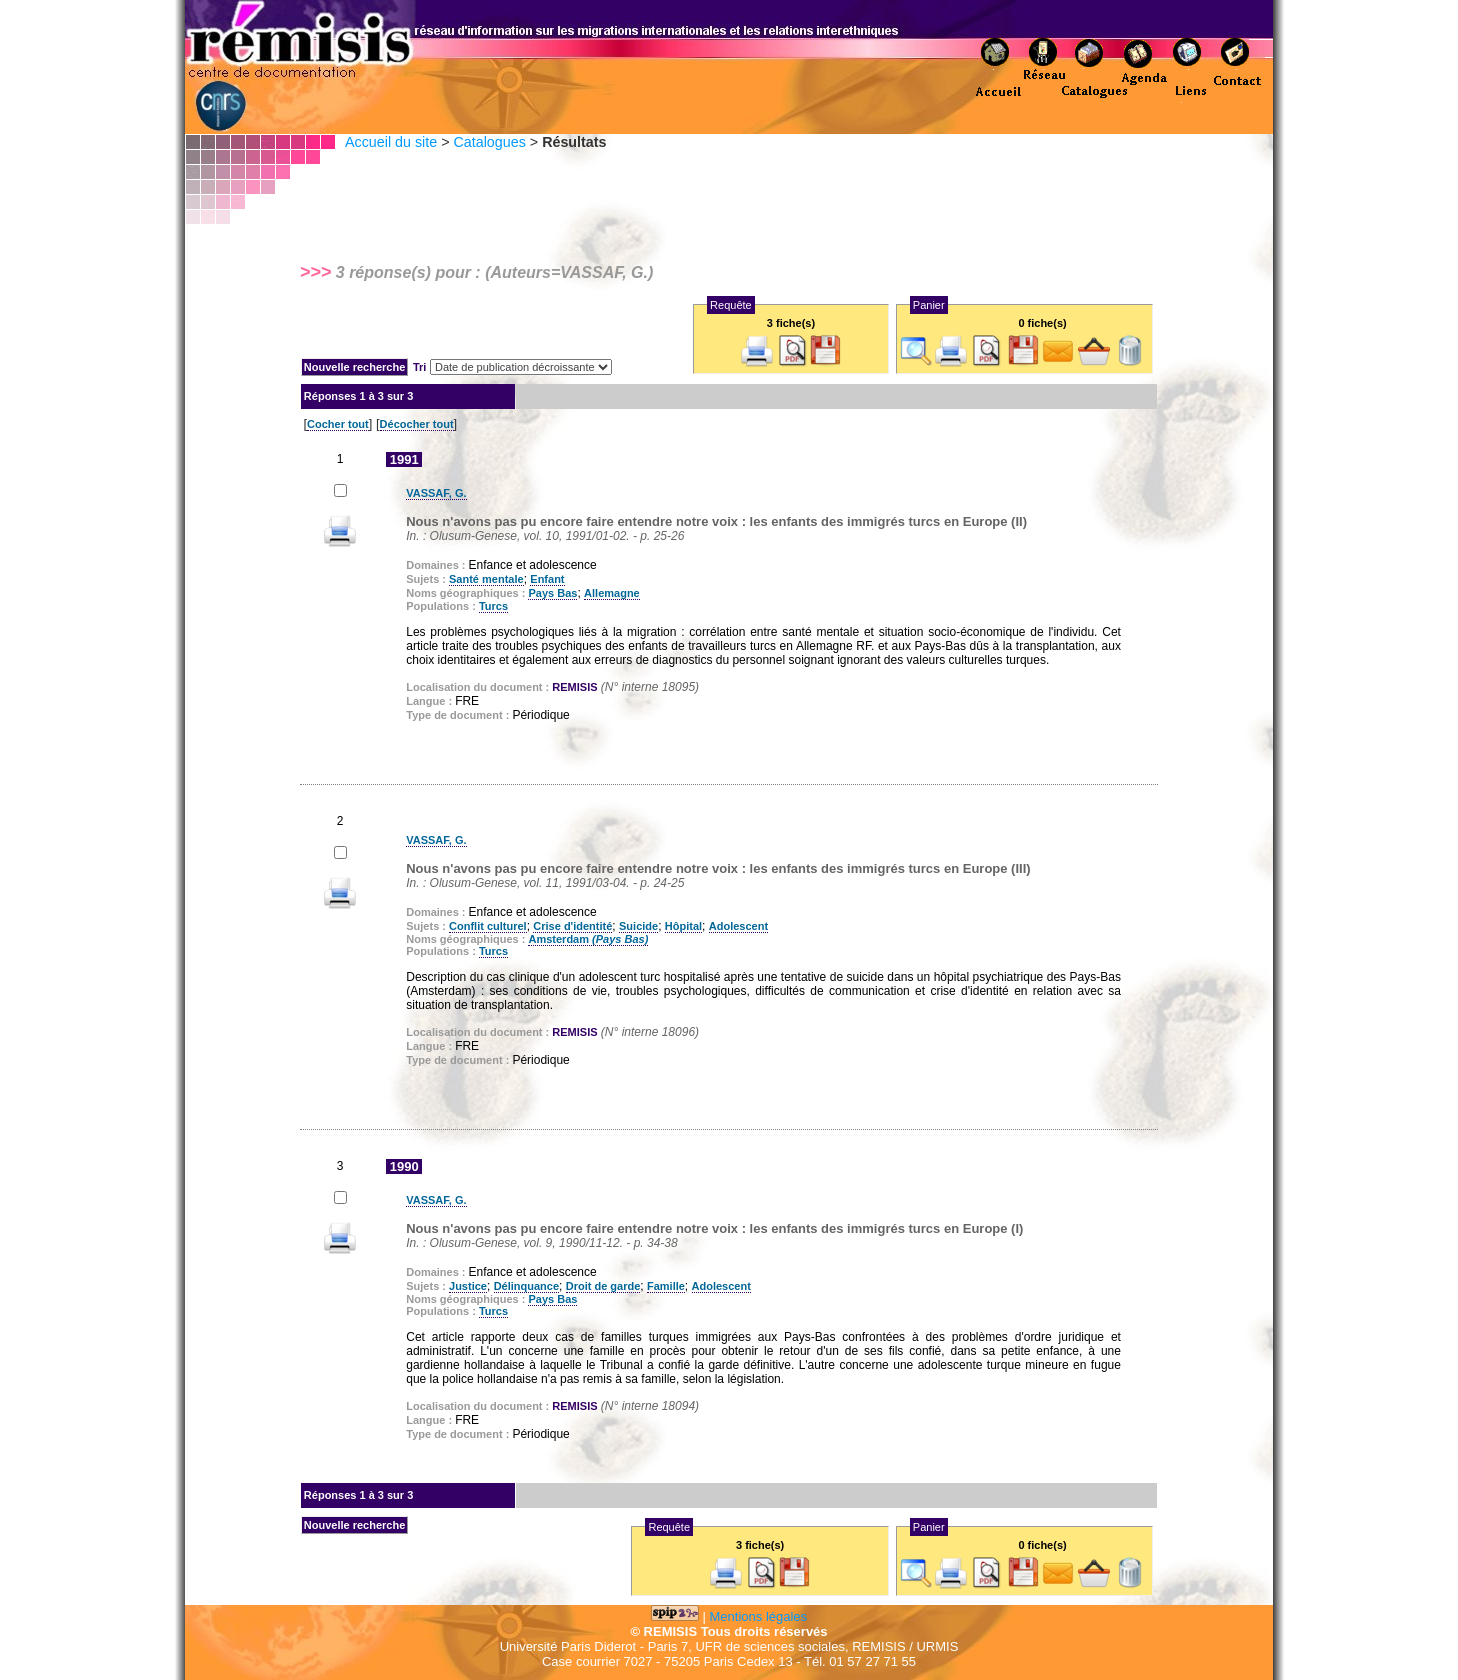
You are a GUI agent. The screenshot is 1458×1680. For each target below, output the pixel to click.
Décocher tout (417, 424)
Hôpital (683, 926)
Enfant (547, 579)
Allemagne (612, 593)
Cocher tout (338, 424)
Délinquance (526, 1286)
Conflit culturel (488, 926)
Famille (666, 1286)
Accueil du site (391, 142)
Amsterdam (588, 939)
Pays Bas (552, 593)
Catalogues (489, 142)
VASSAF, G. (436, 493)
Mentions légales (759, 1616)
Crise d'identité (572, 926)
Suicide (638, 926)
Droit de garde (603, 1286)
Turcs (493, 606)
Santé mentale (486, 579)
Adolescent (738, 926)
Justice (468, 1286)
